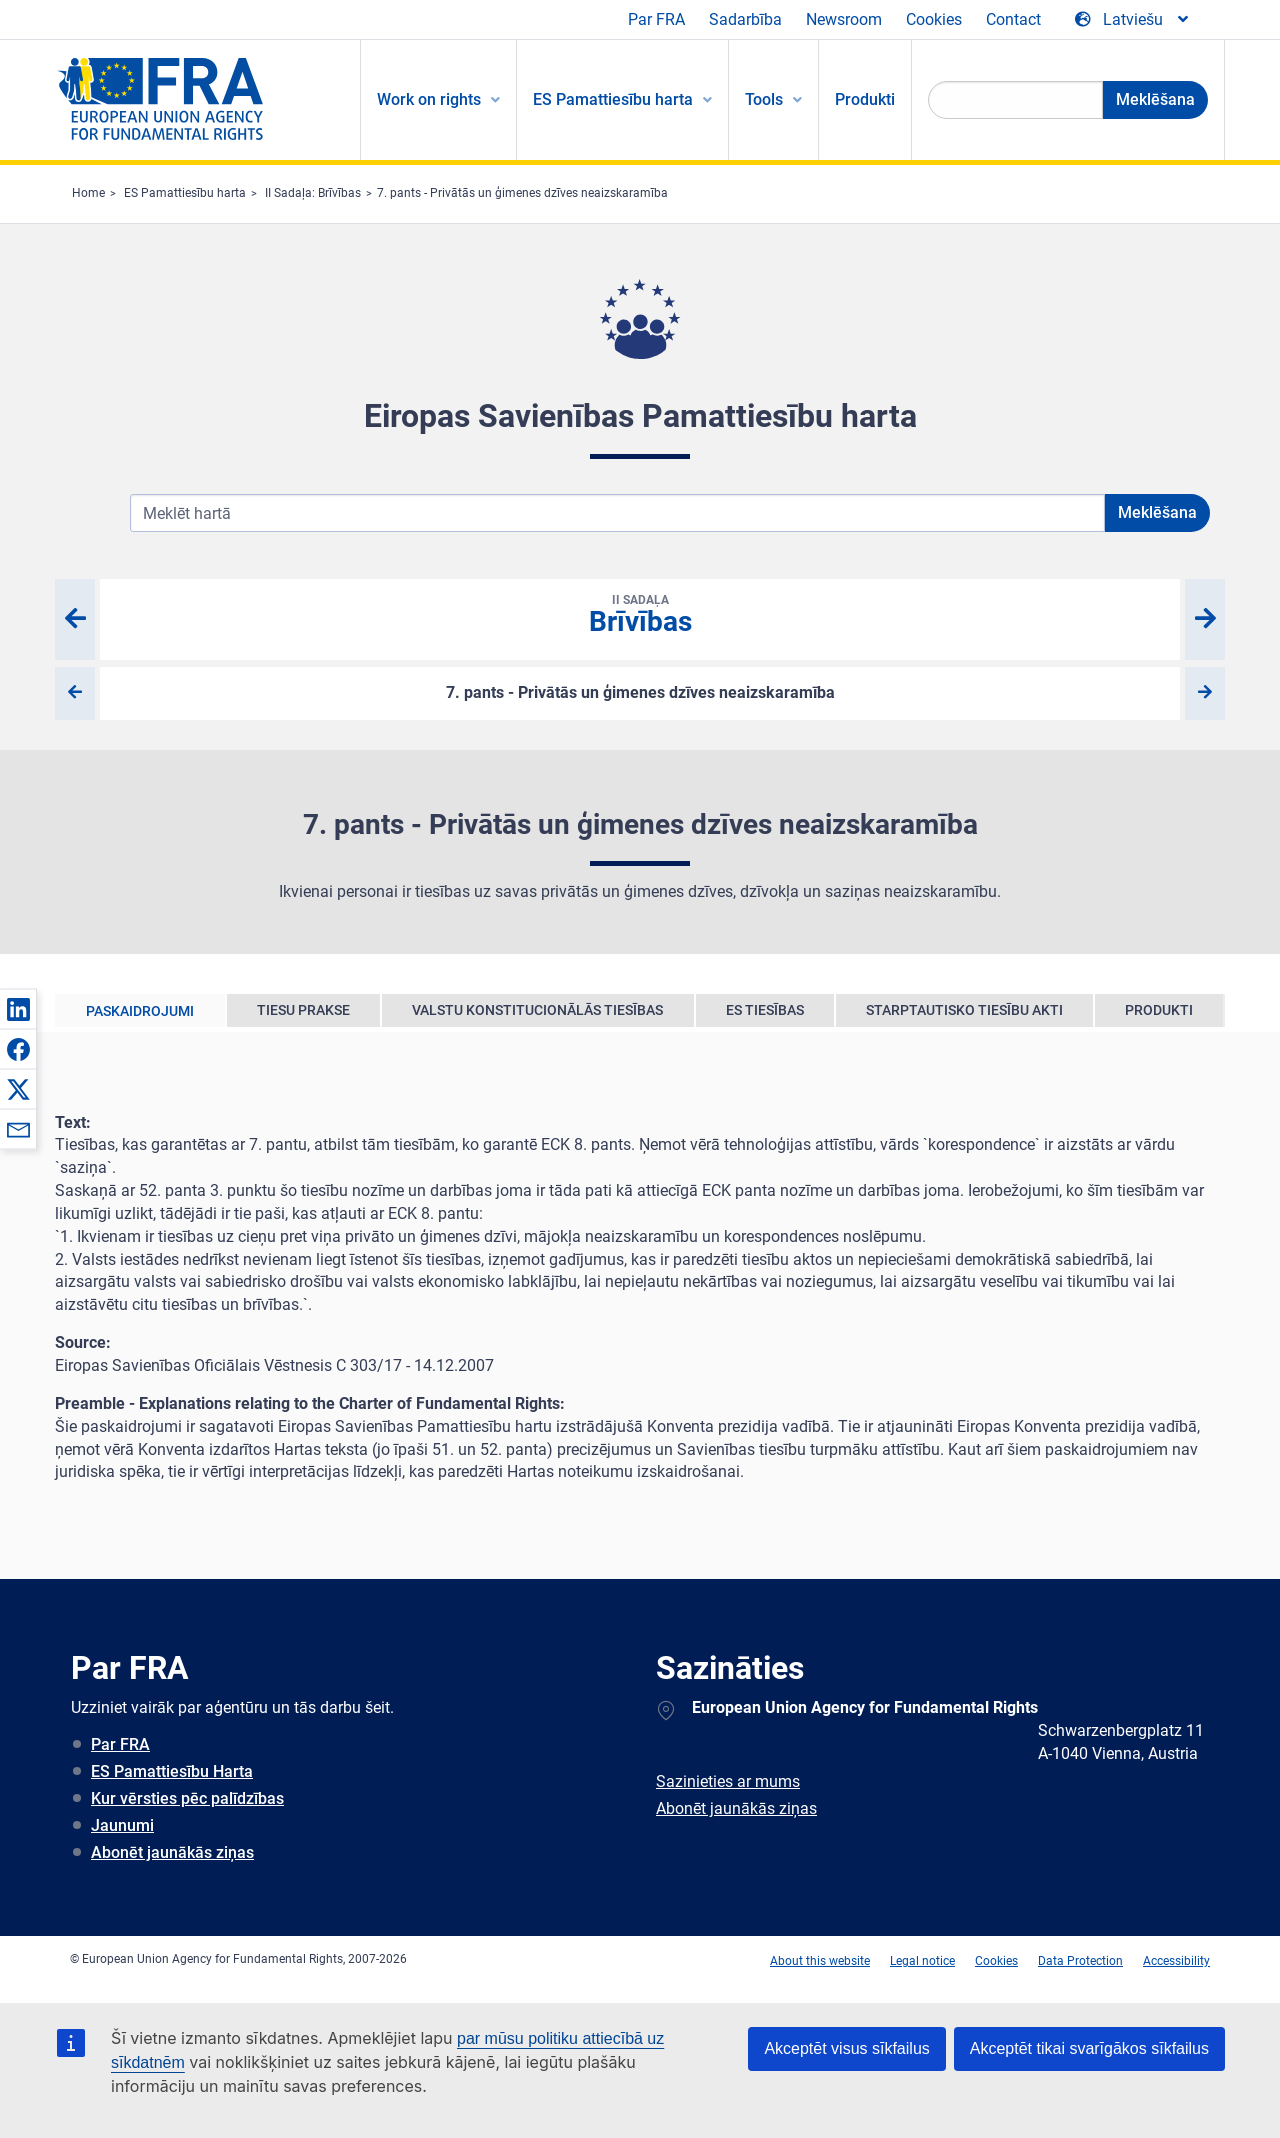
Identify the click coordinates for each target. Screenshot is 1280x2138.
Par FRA (656, 19)
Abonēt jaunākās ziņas (172, 1852)
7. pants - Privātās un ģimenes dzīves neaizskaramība (522, 193)
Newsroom (844, 19)
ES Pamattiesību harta (185, 193)
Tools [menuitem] (764, 99)
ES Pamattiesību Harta (172, 1771)
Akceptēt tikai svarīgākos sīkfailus (1089, 2048)
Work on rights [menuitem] (429, 99)
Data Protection (1080, 1961)
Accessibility (1176, 1961)
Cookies (934, 19)
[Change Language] (1133, 20)
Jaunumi (122, 1825)
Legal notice (922, 1961)
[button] (18, 1009)
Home (88, 193)
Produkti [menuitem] (865, 99)
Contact (1013, 19)
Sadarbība (745, 19)
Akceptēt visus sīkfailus (846, 2048)
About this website (820, 1961)
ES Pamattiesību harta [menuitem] (613, 99)
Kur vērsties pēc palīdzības (187, 1798)
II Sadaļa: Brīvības (313, 193)
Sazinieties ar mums (728, 1781)
